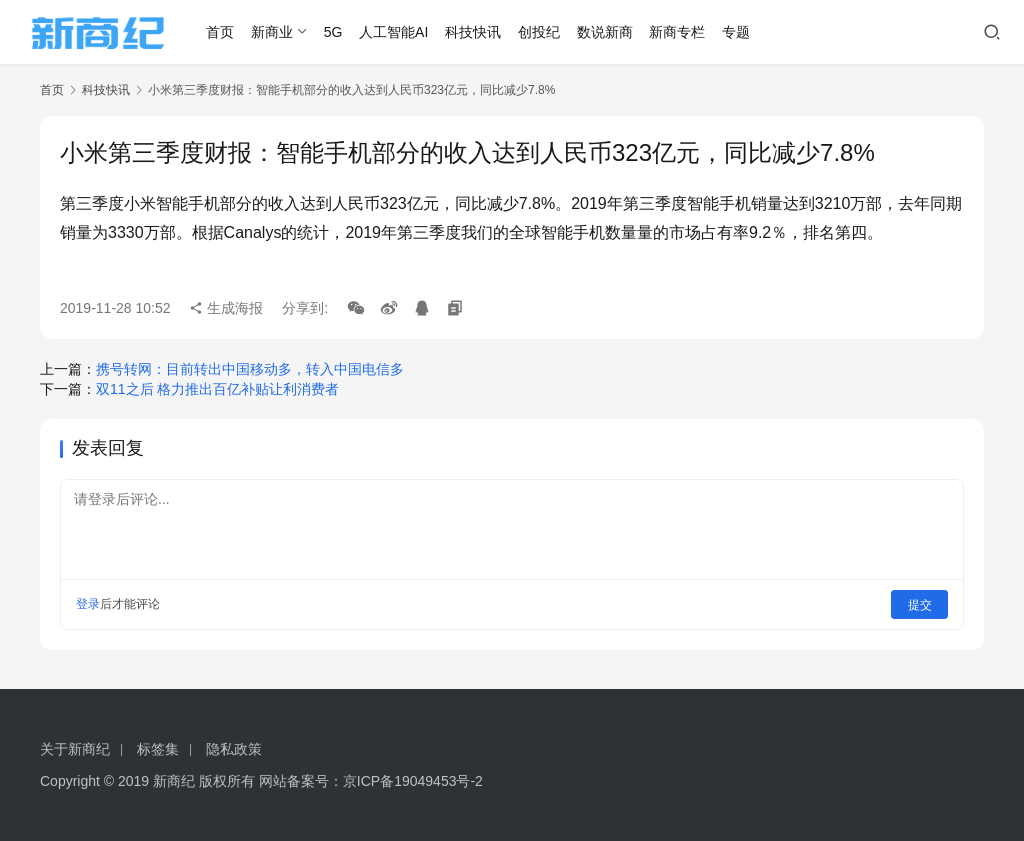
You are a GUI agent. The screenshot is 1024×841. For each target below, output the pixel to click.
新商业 (275, 32)
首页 (224, 32)
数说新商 (608, 32)
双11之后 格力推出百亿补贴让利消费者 (217, 389)
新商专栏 (681, 32)
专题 (740, 32)
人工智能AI (397, 32)
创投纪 (542, 32)
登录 (88, 604)
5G (336, 32)
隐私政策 (234, 749)
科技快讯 (477, 32)
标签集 (158, 749)
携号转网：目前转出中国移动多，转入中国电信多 (250, 369)
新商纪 (174, 781)
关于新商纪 (75, 749)
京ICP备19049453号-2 (413, 781)
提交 (920, 604)
